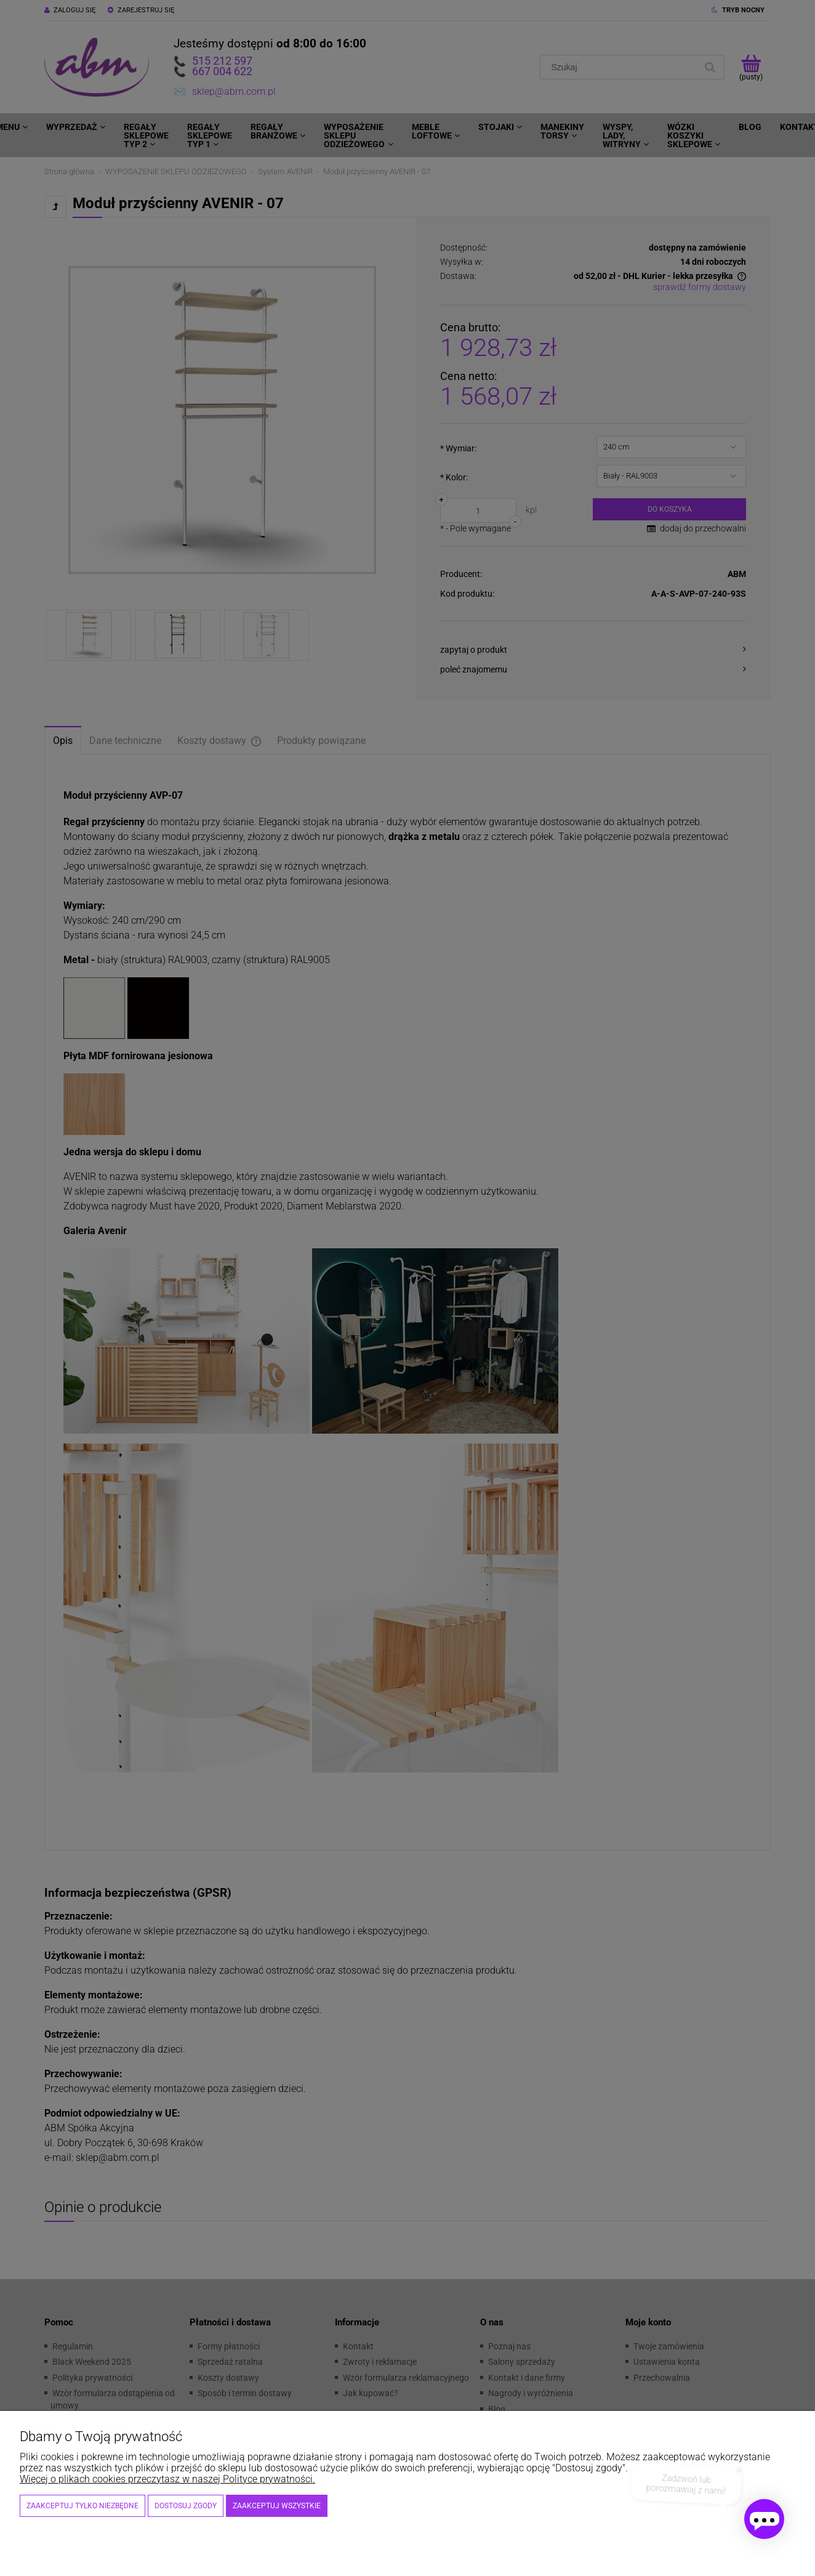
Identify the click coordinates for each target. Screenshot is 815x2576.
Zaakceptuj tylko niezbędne (82, 2505)
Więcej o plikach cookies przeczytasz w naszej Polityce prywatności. (167, 2479)
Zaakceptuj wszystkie (277, 2505)
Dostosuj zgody (186, 2505)
